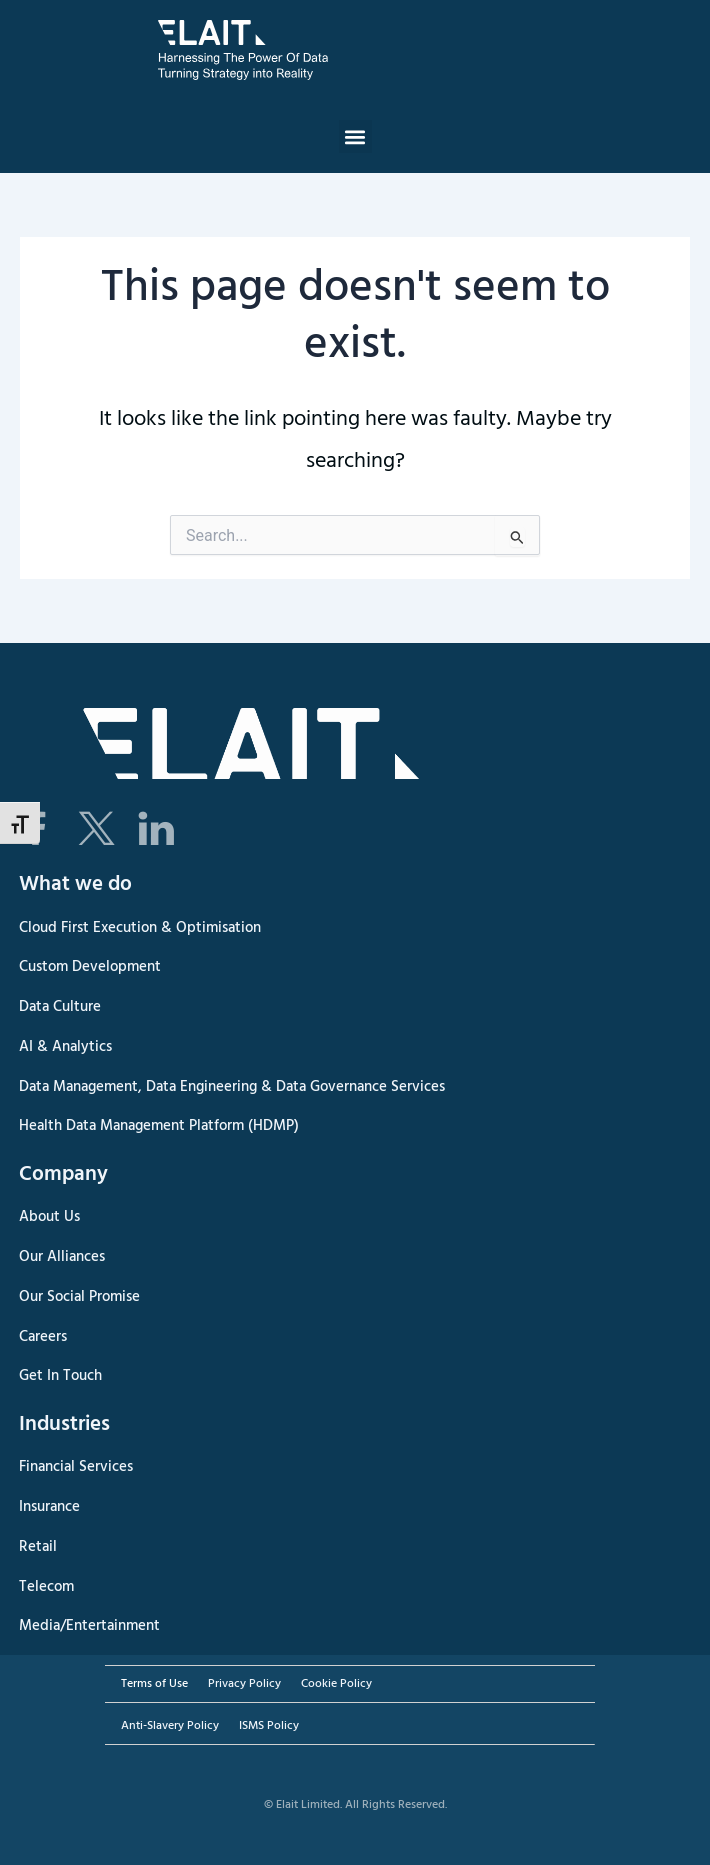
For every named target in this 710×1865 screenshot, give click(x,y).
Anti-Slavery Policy (170, 1726)
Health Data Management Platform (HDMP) (159, 1126)
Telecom (46, 1587)
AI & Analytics (65, 1047)
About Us (49, 1217)
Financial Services (76, 1467)
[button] (355, 136)
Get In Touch (60, 1376)
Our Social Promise (79, 1297)
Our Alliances (62, 1257)
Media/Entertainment (89, 1626)
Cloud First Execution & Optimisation (140, 928)
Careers (43, 1337)
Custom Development (90, 967)
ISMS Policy (269, 1726)
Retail (38, 1547)
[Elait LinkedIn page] (156, 829)
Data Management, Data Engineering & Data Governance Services (232, 1087)
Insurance (49, 1507)
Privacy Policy (244, 1684)
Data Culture (60, 1007)
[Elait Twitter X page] (96, 829)
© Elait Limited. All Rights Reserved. (355, 1805)
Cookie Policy (336, 1684)
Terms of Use (154, 1684)
